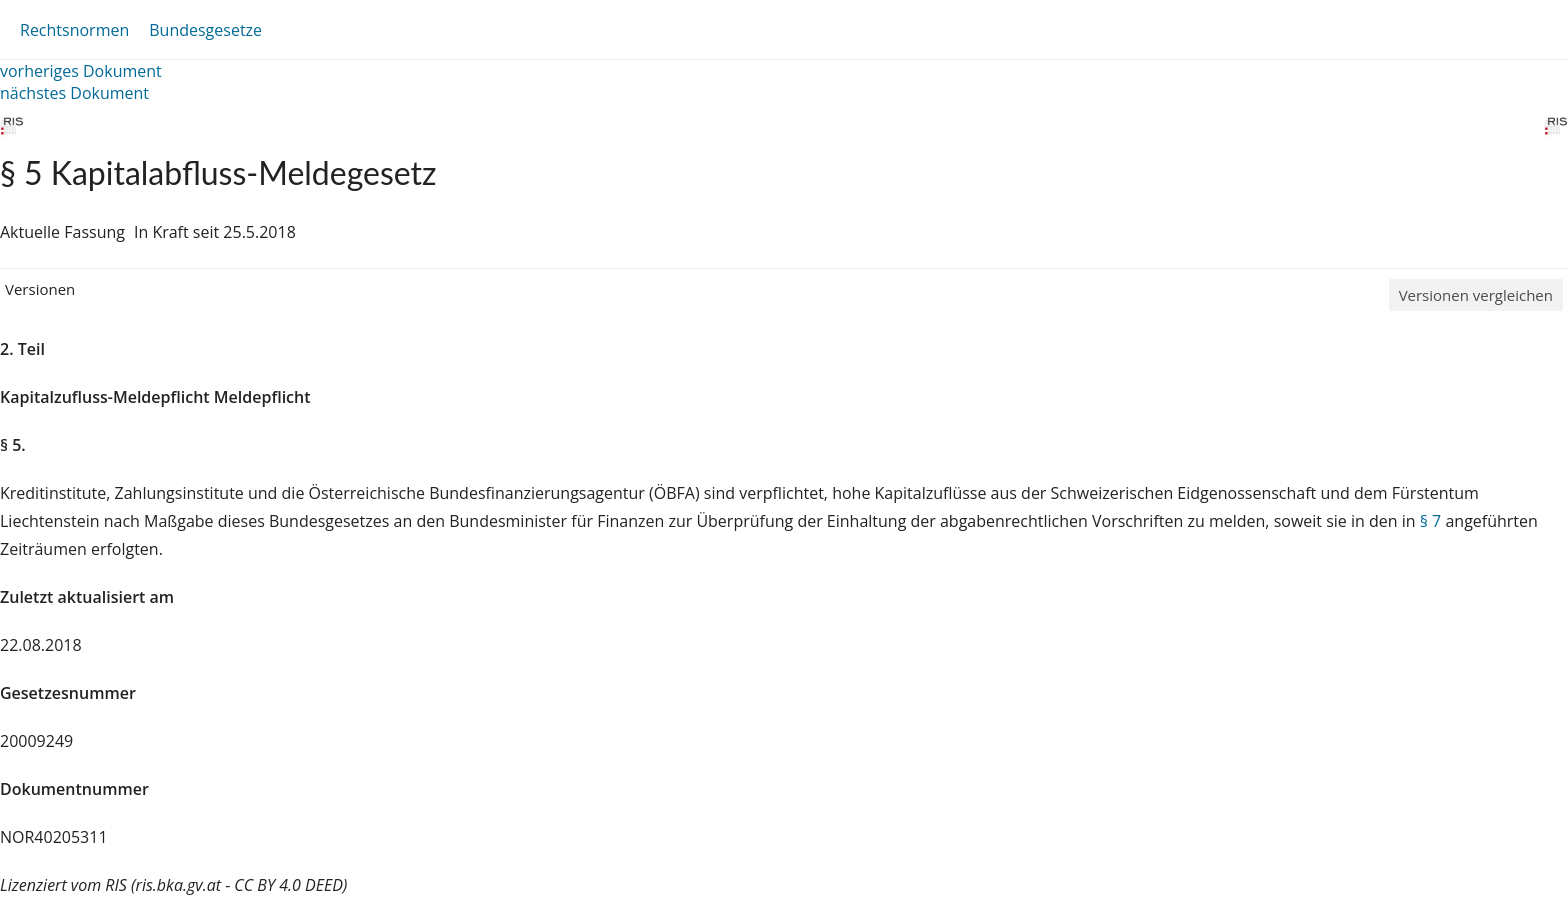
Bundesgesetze (205, 30)
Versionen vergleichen (1476, 295)
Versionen (40, 289)
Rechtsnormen (74, 30)
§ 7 (1431, 521)
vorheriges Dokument (81, 71)
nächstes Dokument (74, 93)
